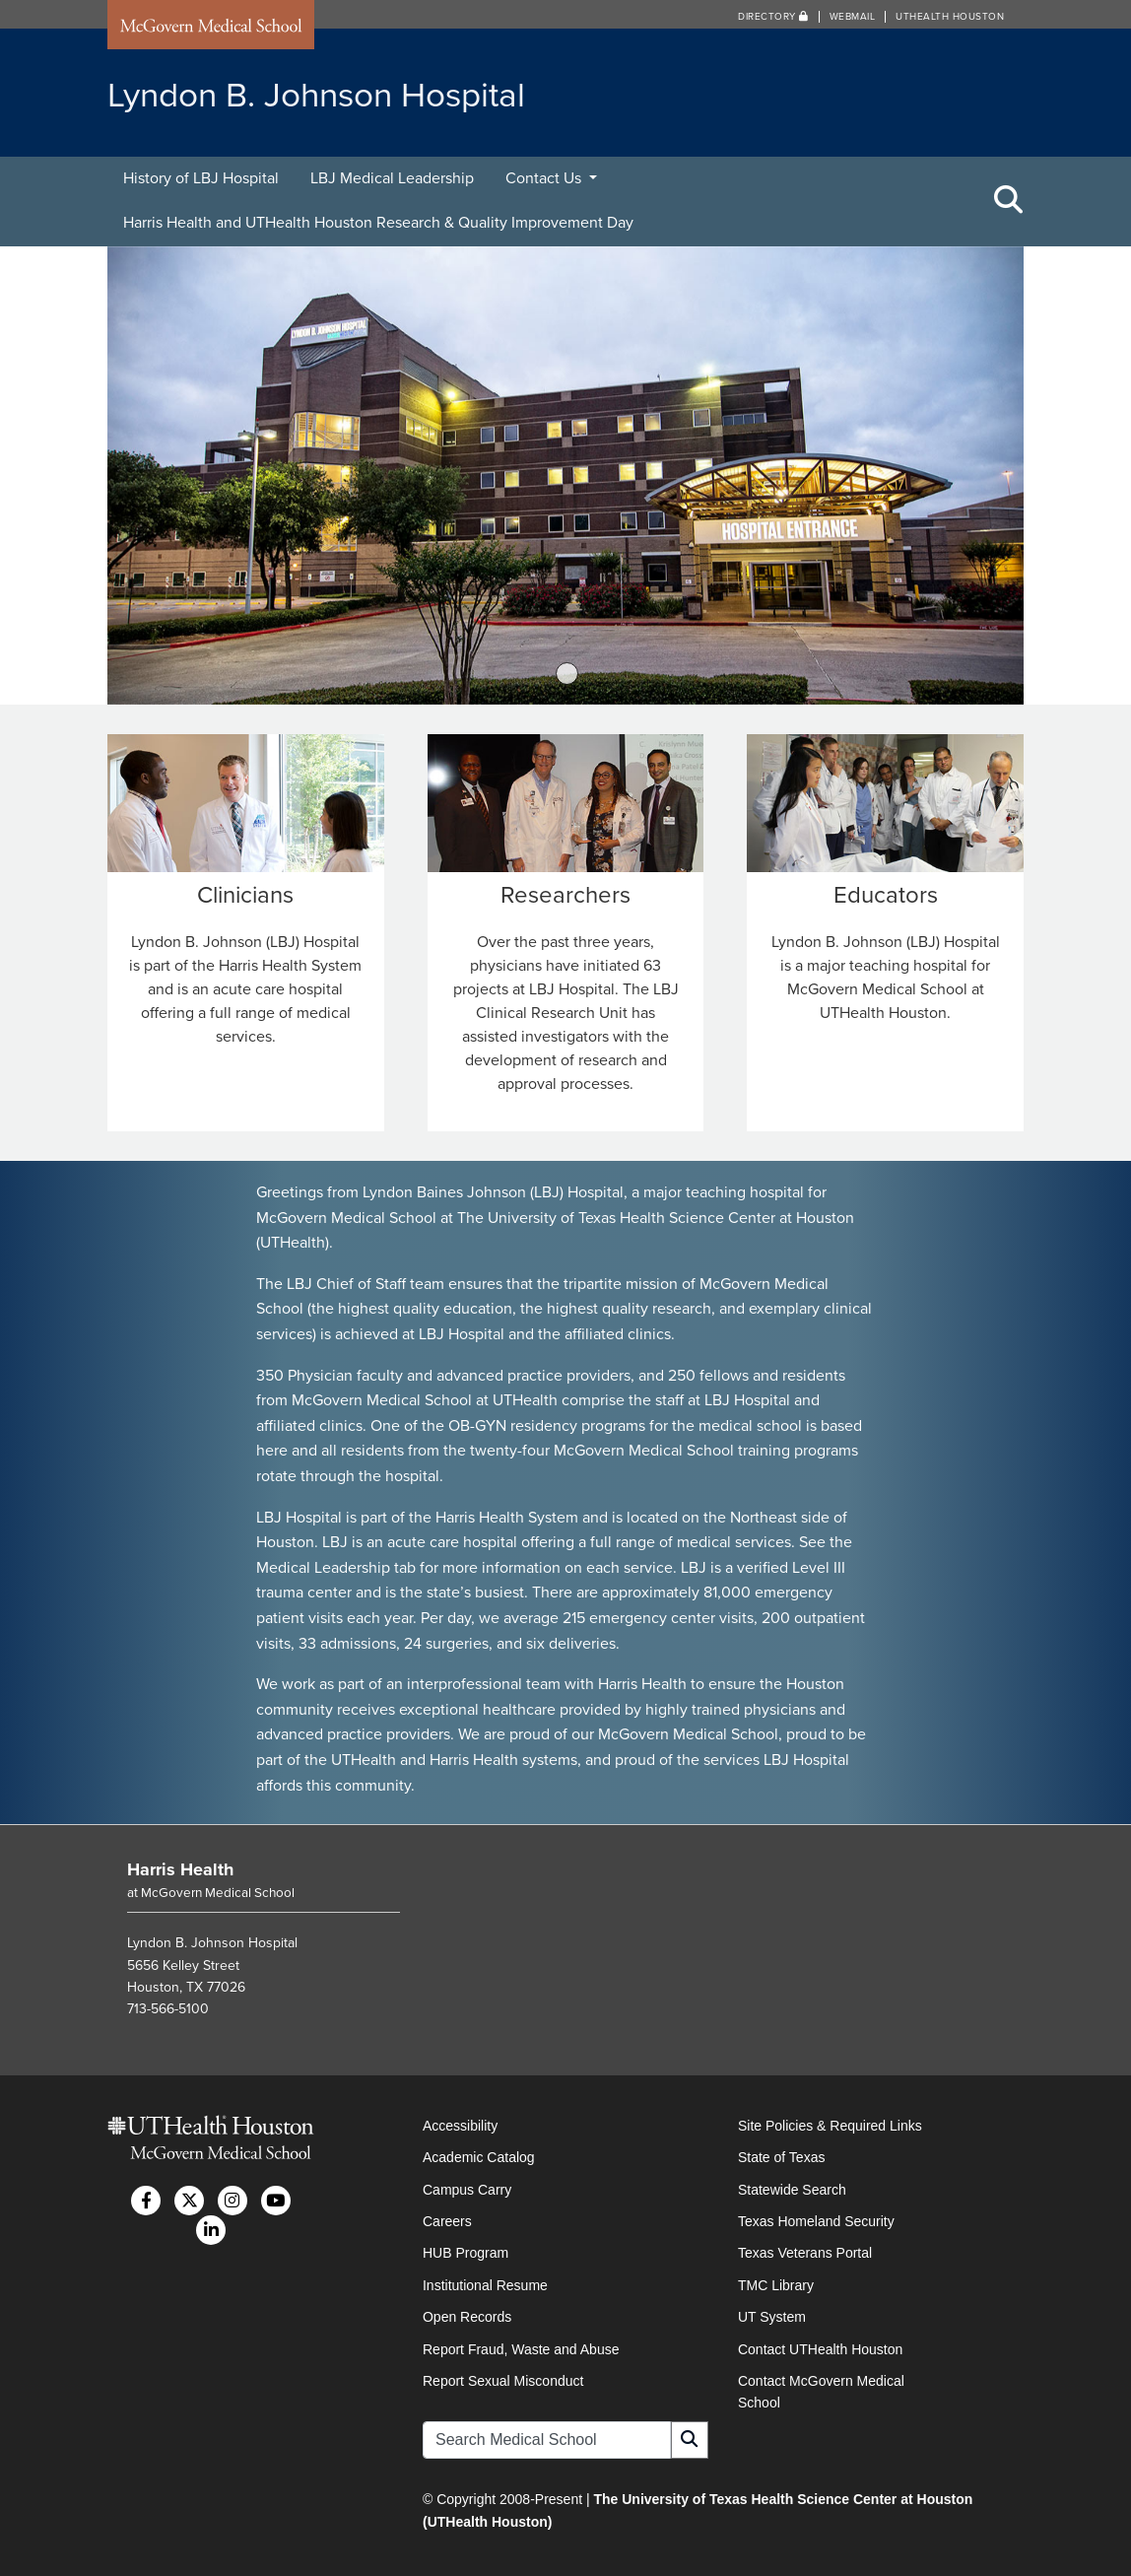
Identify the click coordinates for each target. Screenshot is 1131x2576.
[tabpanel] (565, 475)
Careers (447, 2220)
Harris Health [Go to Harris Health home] (180, 1868)
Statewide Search (792, 2189)
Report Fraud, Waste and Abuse (521, 2348)
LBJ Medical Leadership (392, 178)
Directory (773, 17)
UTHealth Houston (950, 17)
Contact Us (545, 178)
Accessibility (460, 2125)
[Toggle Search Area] (1009, 201)
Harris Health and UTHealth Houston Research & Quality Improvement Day (378, 223)
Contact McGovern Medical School (821, 2390)
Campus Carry (467, 2189)
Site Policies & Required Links (830, 2125)
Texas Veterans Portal (805, 2253)
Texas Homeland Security (816, 2220)
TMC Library (776, 2284)
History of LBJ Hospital (201, 178)
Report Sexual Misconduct (503, 2380)
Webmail (853, 17)
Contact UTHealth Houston (820, 2348)
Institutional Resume (485, 2284)
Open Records (467, 2316)
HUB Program (465, 2253)
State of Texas (781, 2156)
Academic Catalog (479, 2156)
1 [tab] (567, 673)
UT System (772, 2316)
